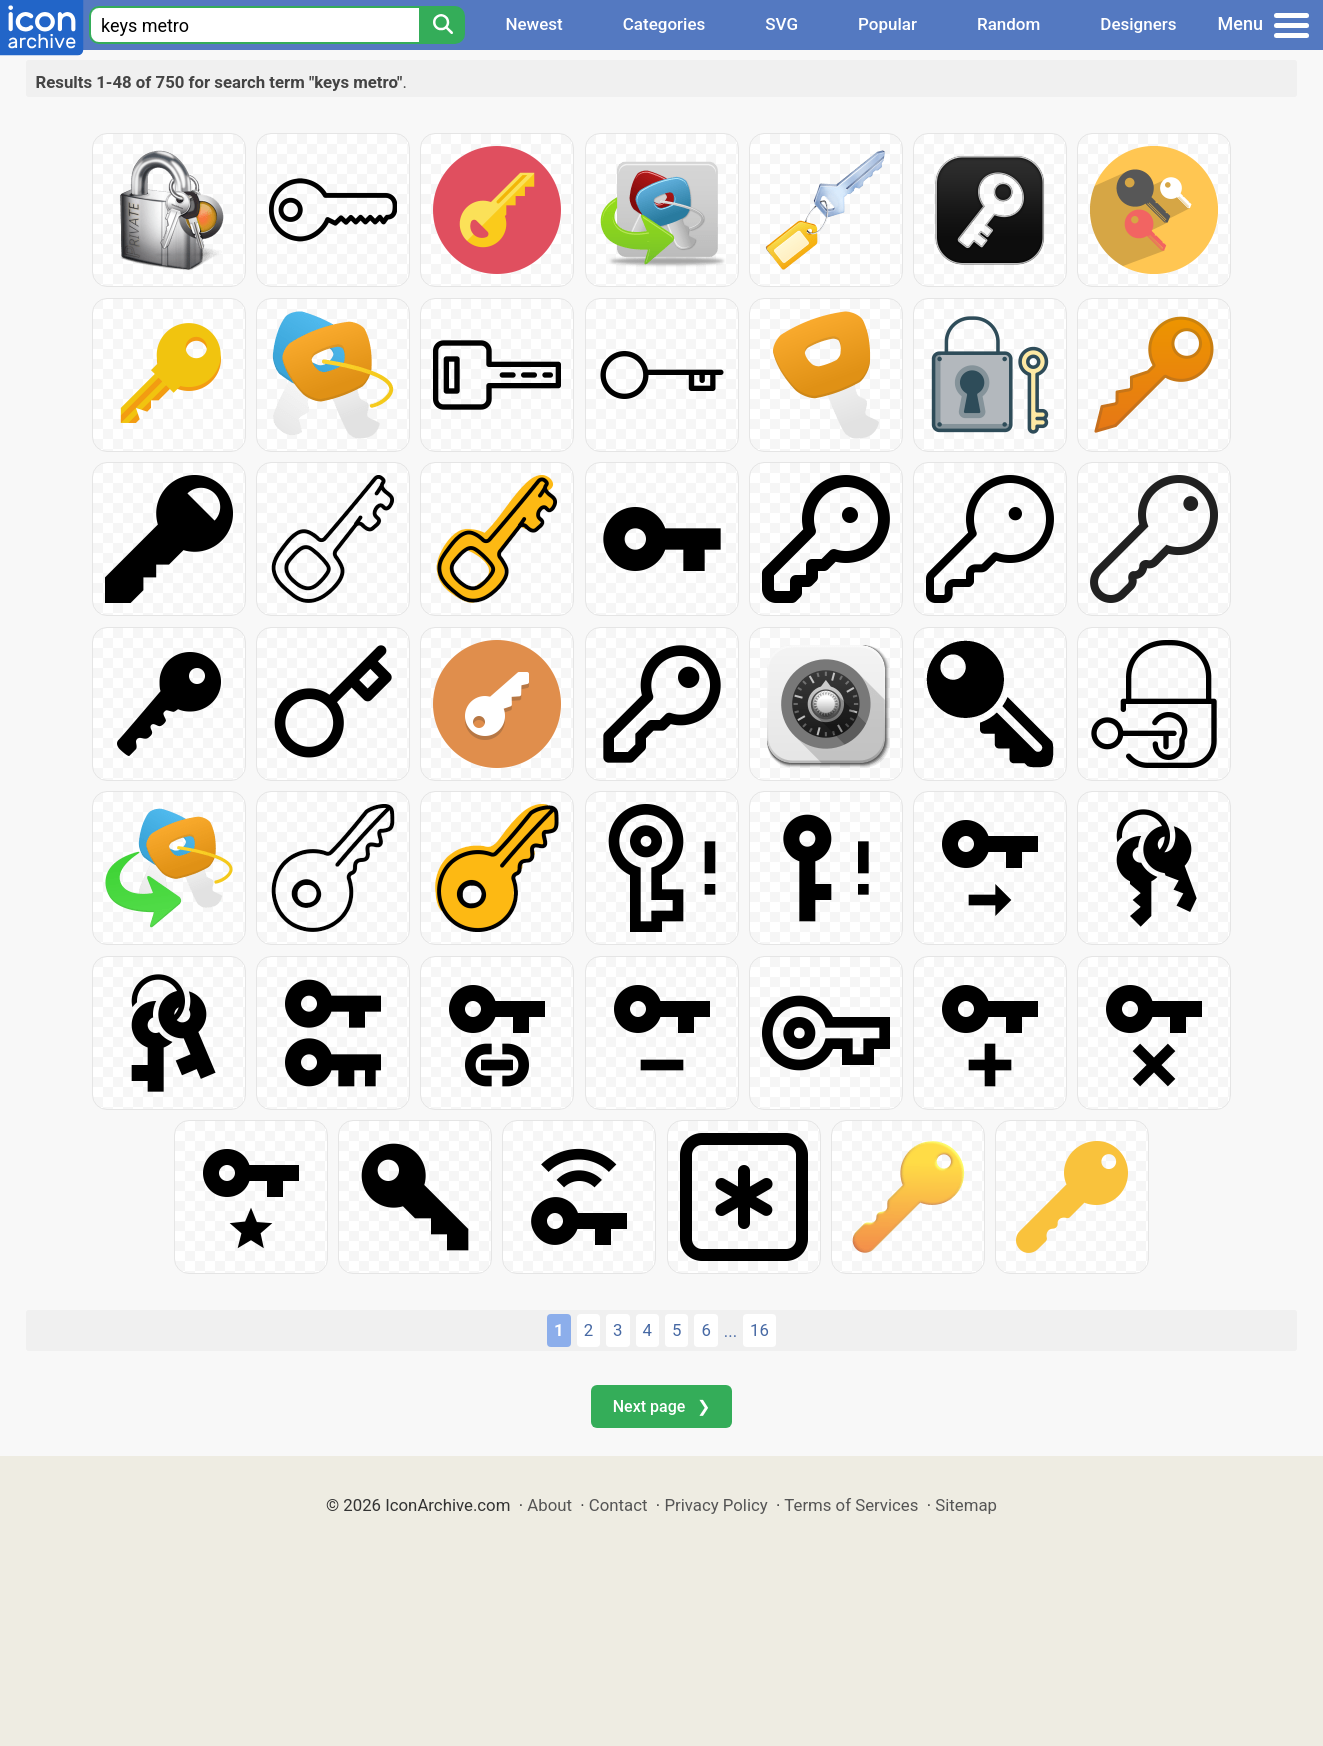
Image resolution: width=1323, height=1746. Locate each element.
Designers (1138, 24)
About (549, 1505)
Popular (887, 24)
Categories (664, 24)
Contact (618, 1505)
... (730, 1331)
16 (759, 1330)
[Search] (442, 25)
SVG (781, 24)
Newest (533, 24)
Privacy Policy (715, 1505)
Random (1008, 24)
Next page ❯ (661, 1406)
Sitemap (966, 1505)
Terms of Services (851, 1505)
